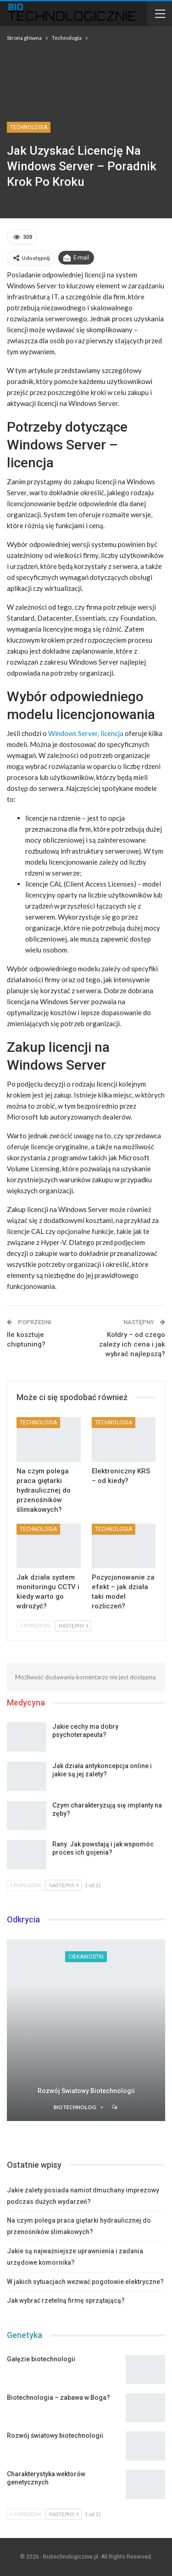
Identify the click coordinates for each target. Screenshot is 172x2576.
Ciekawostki (86, 1957)
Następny (73, 1626)
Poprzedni (35, 1626)
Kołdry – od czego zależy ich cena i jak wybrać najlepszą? (132, 1344)
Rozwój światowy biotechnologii (86, 2090)
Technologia (28, 127)
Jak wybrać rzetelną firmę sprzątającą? (66, 2300)
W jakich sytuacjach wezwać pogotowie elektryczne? (85, 2281)
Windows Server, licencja (85, 733)
